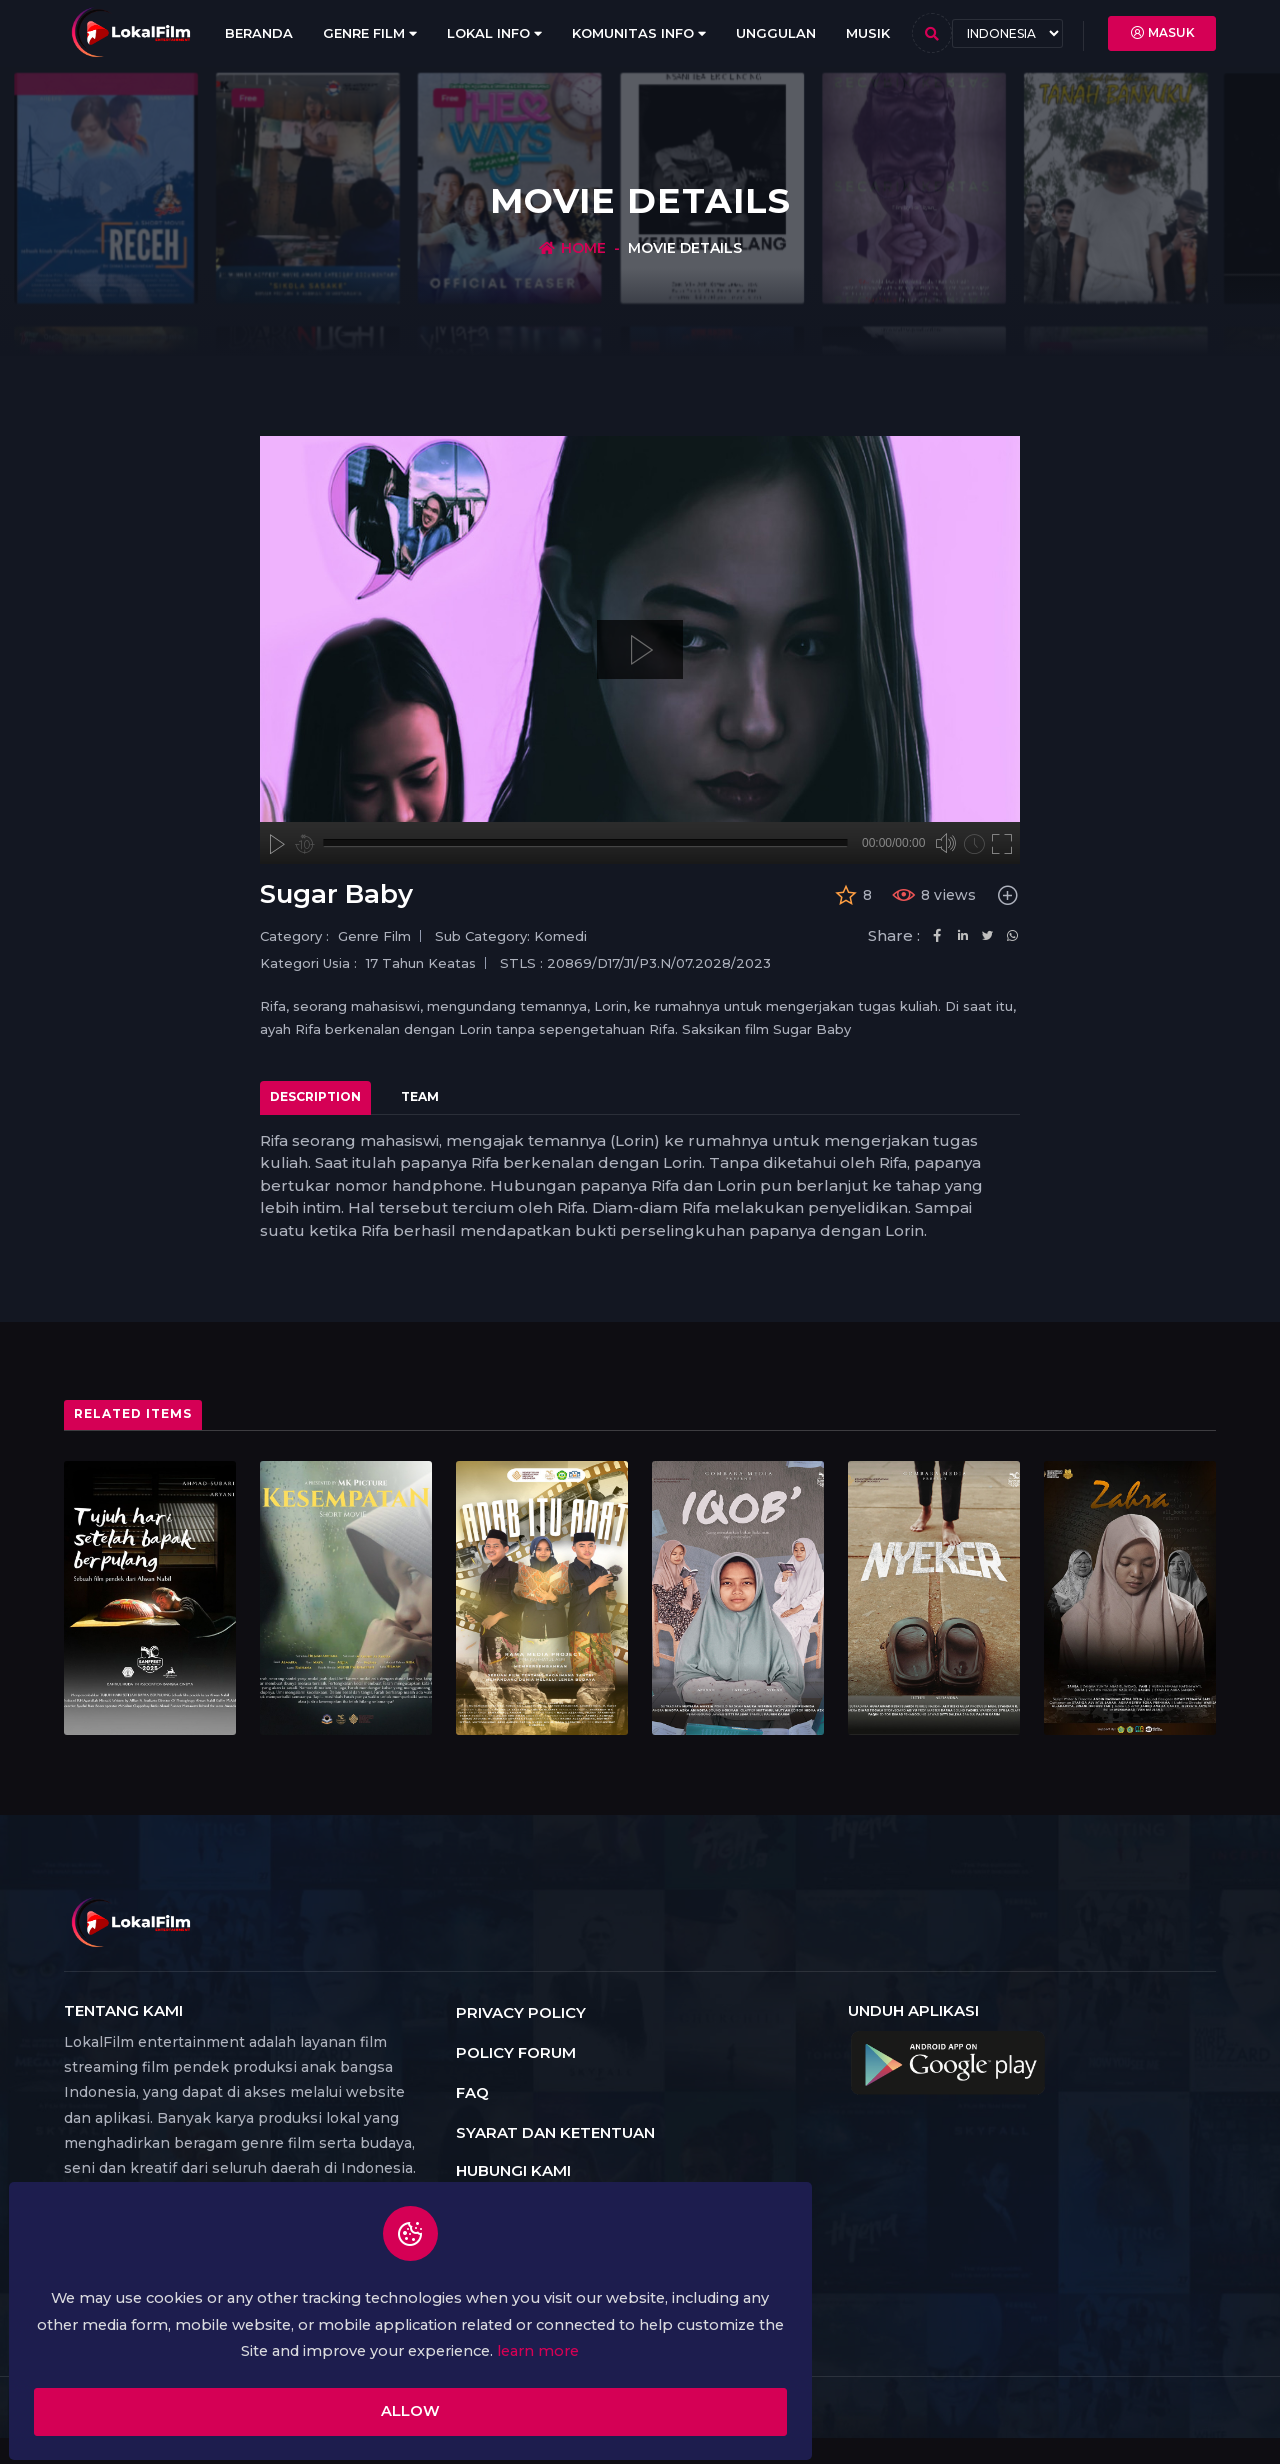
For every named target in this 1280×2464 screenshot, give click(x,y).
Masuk (1162, 33)
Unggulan (776, 33)
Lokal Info (494, 33)
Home (583, 248)
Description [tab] (315, 1096)
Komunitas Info (639, 33)
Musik (868, 33)
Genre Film (370, 33)
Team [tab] (420, 1096)
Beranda (259, 33)
